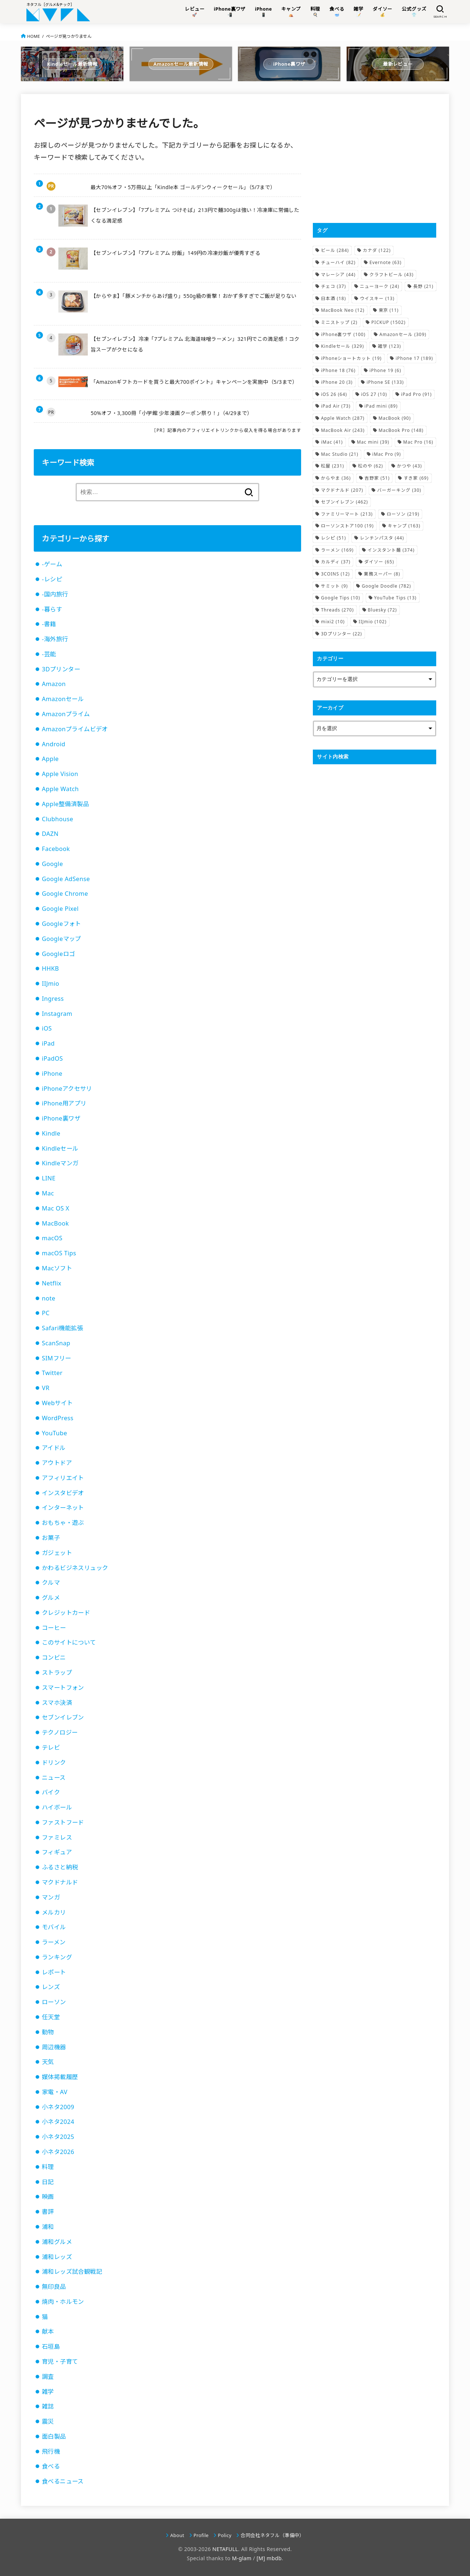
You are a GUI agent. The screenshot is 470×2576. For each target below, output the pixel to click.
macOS (52, 1238)
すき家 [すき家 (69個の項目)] (416, 478)
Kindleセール (60, 1148)
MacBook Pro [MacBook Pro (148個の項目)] (401, 430)
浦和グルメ (57, 2242)
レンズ (51, 1987)
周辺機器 (54, 2047)
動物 (48, 2032)
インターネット (63, 1508)
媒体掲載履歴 (60, 2077)
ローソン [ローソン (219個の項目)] (403, 514)
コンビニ (54, 1657)
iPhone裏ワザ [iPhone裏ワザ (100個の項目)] (343, 334)
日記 (48, 2182)
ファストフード (63, 1822)
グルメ (51, 1598)
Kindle (51, 1133)
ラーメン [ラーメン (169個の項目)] (337, 550)
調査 (48, 2377)
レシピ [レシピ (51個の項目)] (333, 538)
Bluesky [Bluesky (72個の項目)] (382, 610)
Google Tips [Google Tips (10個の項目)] (340, 598)
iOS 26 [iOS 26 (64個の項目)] (334, 394)
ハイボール (57, 1807)
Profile (201, 2535)
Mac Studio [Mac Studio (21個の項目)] (339, 454)
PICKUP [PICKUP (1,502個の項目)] (388, 322)
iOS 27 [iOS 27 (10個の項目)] (374, 394)
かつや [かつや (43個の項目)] (409, 466)
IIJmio (50, 983)
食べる (51, 2466)
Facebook (56, 849)
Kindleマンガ (60, 1163)
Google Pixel (60, 909)
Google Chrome (65, 894)
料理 (48, 2167)
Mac (48, 1193)
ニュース (54, 1778)
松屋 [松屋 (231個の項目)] (332, 466)
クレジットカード (66, 1613)
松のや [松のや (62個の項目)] (370, 466)
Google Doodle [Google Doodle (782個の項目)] (386, 586)
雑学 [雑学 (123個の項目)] (389, 346)
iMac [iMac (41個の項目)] (332, 442)
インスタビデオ (63, 1493)
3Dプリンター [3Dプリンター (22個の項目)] (341, 634)
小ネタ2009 (58, 2107)
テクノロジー (59, 1732)
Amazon (54, 684)
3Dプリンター (61, 669)
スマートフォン (63, 1688)
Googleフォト (61, 924)
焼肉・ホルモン (63, 2302)
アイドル (54, 1448)
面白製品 (54, 2436)
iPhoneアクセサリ (67, 1089)
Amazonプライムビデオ (75, 729)
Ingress (53, 999)
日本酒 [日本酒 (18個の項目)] (333, 298)
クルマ (51, 1583)
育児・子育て (60, 2361)
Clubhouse (57, 819)
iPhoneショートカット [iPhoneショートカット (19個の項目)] (351, 358)
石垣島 (51, 2346)
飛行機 (51, 2451)
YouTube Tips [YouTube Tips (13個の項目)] (395, 598)
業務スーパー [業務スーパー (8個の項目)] (382, 574)
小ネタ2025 (58, 2137)
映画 (48, 2197)
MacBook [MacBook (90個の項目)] (395, 418)
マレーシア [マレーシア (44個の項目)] (338, 274)
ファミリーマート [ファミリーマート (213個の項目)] (347, 514)
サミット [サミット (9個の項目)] (334, 586)
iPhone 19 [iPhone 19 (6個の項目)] (385, 370)
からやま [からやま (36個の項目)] (336, 478)
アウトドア (57, 1463)
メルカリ (54, 1912)
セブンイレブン (63, 1717)
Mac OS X (55, 1208)
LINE (48, 1178)
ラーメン (54, 1942)
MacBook (55, 1223)
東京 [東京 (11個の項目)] (389, 310)
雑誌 (48, 2406)
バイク (51, 1792)
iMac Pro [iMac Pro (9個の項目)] (386, 454)
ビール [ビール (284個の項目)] (335, 250)
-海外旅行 (55, 639)
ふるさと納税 (60, 1867)
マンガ (51, 1897)
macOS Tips (59, 1253)
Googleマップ (61, 939)
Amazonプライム (66, 714)
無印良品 (54, 2287)
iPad (48, 1043)
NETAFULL (225, 2549)
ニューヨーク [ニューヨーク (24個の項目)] (379, 286)
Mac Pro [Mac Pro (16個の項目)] (418, 442)
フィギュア (57, 1852)
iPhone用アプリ (64, 1103)
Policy (224, 2535)
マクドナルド (60, 1882)
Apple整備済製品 (65, 804)
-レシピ (52, 579)
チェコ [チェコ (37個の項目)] (333, 286)
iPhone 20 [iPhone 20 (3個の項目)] (336, 382)
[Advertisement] (374, 158)
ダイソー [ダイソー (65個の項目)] (379, 562)
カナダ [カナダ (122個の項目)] (377, 250)
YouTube (54, 1433)
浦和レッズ (57, 2257)
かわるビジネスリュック (75, 1568)
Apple (50, 759)
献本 (48, 2331)
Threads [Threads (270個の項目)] (337, 610)
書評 (48, 2212)
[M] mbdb (269, 2558)
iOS (47, 1028)
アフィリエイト (63, 1478)
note (48, 1298)
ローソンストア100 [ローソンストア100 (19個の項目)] (347, 526)
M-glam (242, 2558)
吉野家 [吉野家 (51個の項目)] (377, 478)
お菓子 (51, 1538)
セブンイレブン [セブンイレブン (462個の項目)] (344, 502)
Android (53, 744)
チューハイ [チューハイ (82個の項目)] (338, 262)
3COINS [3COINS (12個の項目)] (335, 574)
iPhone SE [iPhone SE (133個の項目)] (385, 382)
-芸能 (49, 654)
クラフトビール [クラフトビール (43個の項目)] (391, 274)
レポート (54, 1972)
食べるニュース (63, 2481)
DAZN (50, 834)
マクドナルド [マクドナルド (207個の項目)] (342, 490)
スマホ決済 (57, 1703)
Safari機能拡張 (62, 1328)
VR (46, 1388)
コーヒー (54, 1628)
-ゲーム (52, 564)
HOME (33, 36)
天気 (48, 2062)
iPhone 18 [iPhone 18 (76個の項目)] (338, 370)
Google (52, 864)
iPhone (52, 1073)
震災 (48, 2421)
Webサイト (57, 1403)
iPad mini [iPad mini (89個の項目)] (381, 406)
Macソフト (57, 1268)
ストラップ (57, 1672)
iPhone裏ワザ (61, 1118)
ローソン (54, 2002)
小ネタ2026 (58, 2152)
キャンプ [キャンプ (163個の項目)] (404, 526)
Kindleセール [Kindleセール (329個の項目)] (342, 346)
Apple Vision (60, 774)
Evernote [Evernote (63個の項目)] (385, 262)
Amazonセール (63, 699)
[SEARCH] (440, 11)
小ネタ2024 (58, 2122)
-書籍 (49, 624)
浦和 (48, 2227)
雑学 (48, 2392)
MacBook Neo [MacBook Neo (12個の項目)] (342, 310)
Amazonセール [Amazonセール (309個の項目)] (402, 334)
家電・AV (55, 2092)
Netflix (51, 1283)
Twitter (52, 1373)
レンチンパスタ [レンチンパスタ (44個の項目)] (382, 538)
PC (46, 1313)
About (177, 2535)
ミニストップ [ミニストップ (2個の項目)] (339, 322)
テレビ (51, 1747)
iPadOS (52, 1058)
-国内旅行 (55, 594)
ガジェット (57, 1553)
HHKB (50, 968)
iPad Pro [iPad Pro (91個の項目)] (416, 394)
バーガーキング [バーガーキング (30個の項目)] (399, 490)
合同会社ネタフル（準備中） (272, 2535)
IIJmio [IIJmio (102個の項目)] (373, 621)
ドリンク (54, 1762)
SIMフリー (56, 1358)
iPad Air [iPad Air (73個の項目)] (335, 406)
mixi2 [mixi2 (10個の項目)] (333, 621)
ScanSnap (56, 1343)
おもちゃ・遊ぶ (63, 1523)
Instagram (57, 1014)
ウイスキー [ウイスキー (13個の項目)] (377, 298)
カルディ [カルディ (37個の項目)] (335, 562)
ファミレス (57, 1837)
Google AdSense (66, 879)
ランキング (57, 1957)
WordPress (57, 1418)
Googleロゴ (58, 954)
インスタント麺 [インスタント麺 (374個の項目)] (391, 550)
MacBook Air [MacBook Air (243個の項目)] (343, 430)
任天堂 (51, 2017)
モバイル (54, 1927)
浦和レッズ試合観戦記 (72, 2271)
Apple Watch (60, 789)
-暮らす (52, 609)
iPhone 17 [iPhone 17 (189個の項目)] (414, 358)
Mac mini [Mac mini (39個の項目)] (373, 442)
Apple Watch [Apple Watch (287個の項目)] (343, 418)
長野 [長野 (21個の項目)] (423, 286)
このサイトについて (69, 1642)
